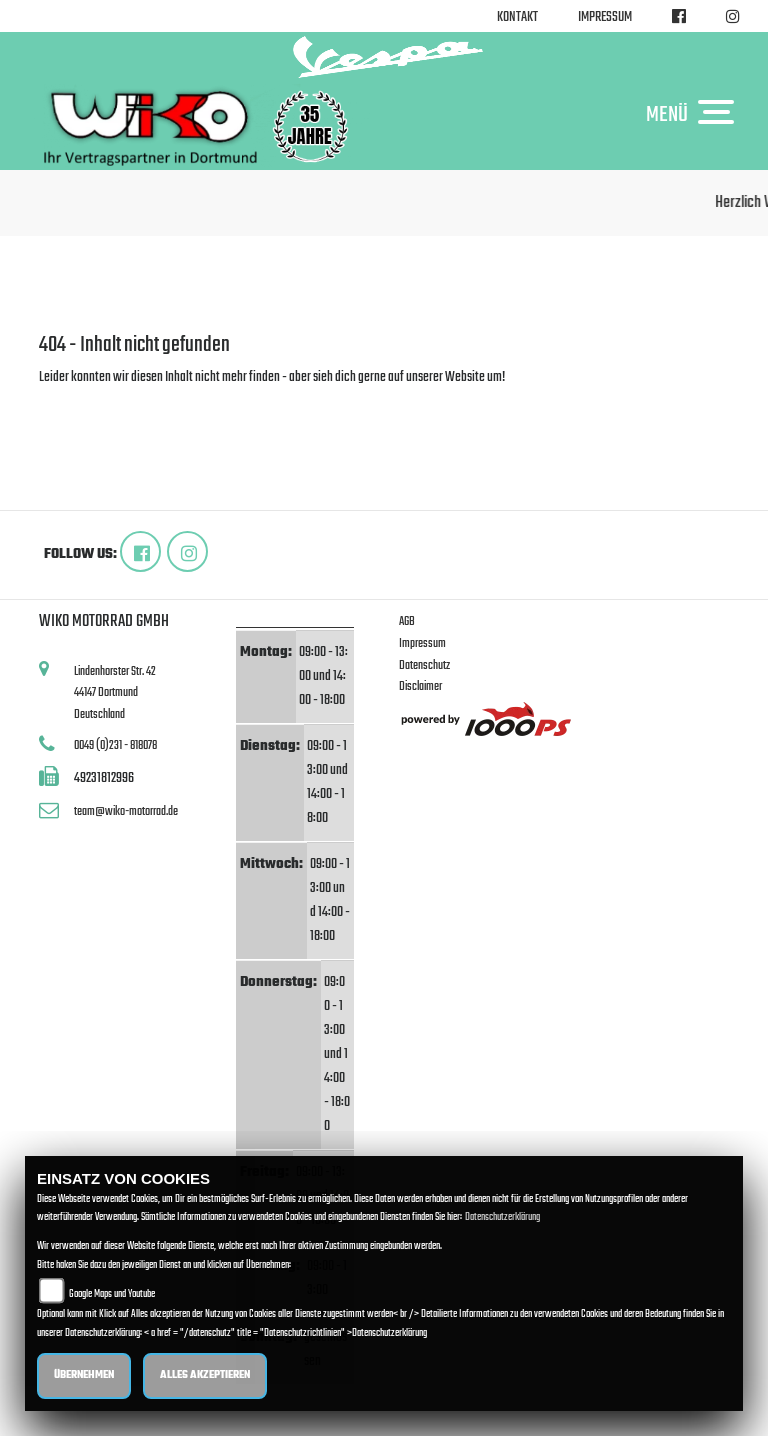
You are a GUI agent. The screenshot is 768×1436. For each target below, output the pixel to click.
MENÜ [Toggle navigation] (695, 114)
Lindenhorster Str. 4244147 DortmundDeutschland (115, 693)
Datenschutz (424, 665)
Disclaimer (420, 686)
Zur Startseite (71, 401)
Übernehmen (84, 1375)
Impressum (605, 17)
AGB (407, 621)
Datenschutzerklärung (502, 1217)
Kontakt (517, 17)
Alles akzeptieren (205, 1375)
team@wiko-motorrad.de (126, 811)
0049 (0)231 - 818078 (115, 745)
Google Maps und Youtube (112, 1294)
